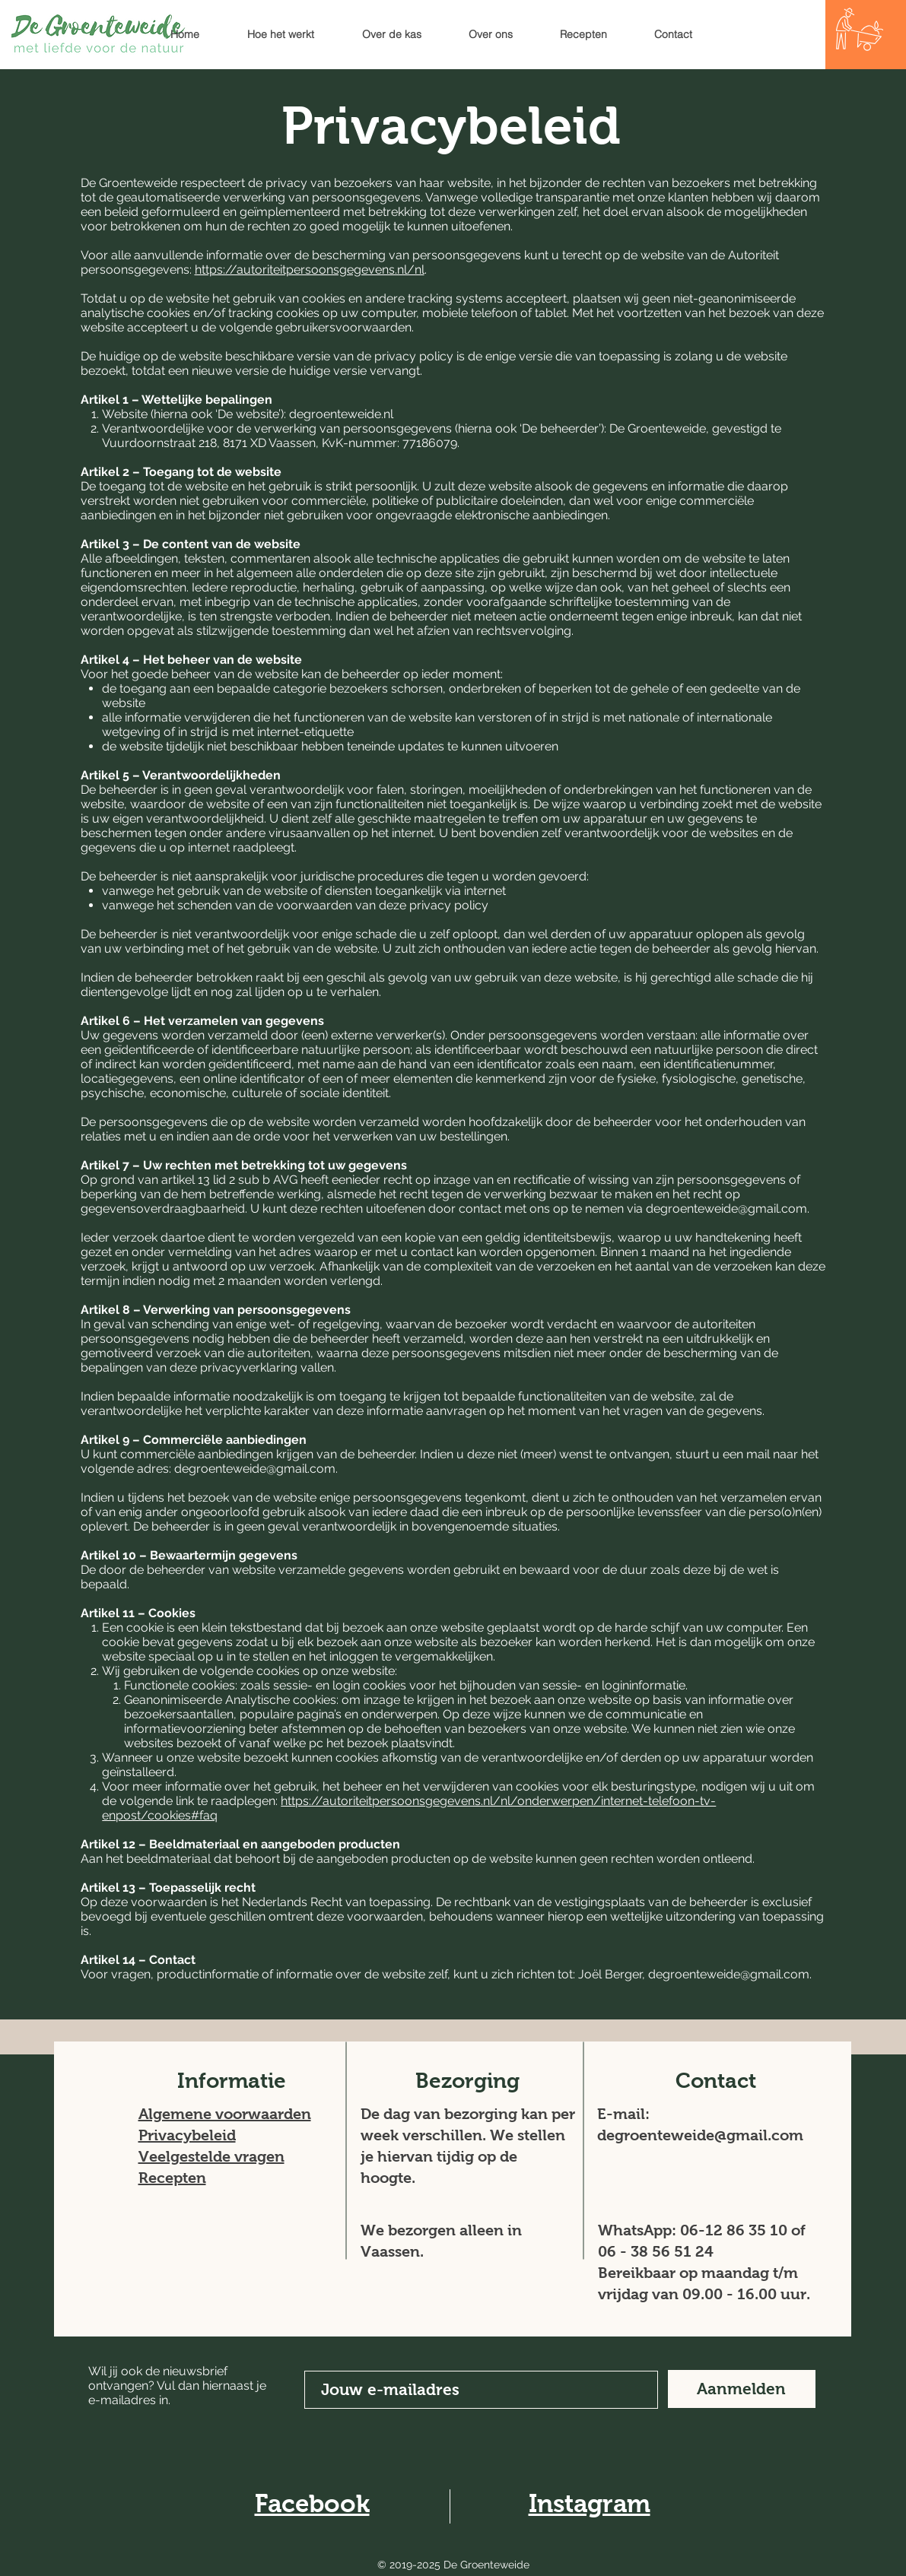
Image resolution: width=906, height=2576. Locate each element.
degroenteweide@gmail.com (726, 1208)
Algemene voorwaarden (224, 2113)
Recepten (172, 2177)
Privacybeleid (187, 2135)
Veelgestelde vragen (211, 2156)
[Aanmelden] (741, 2389)
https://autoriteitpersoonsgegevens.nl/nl (309, 269)
